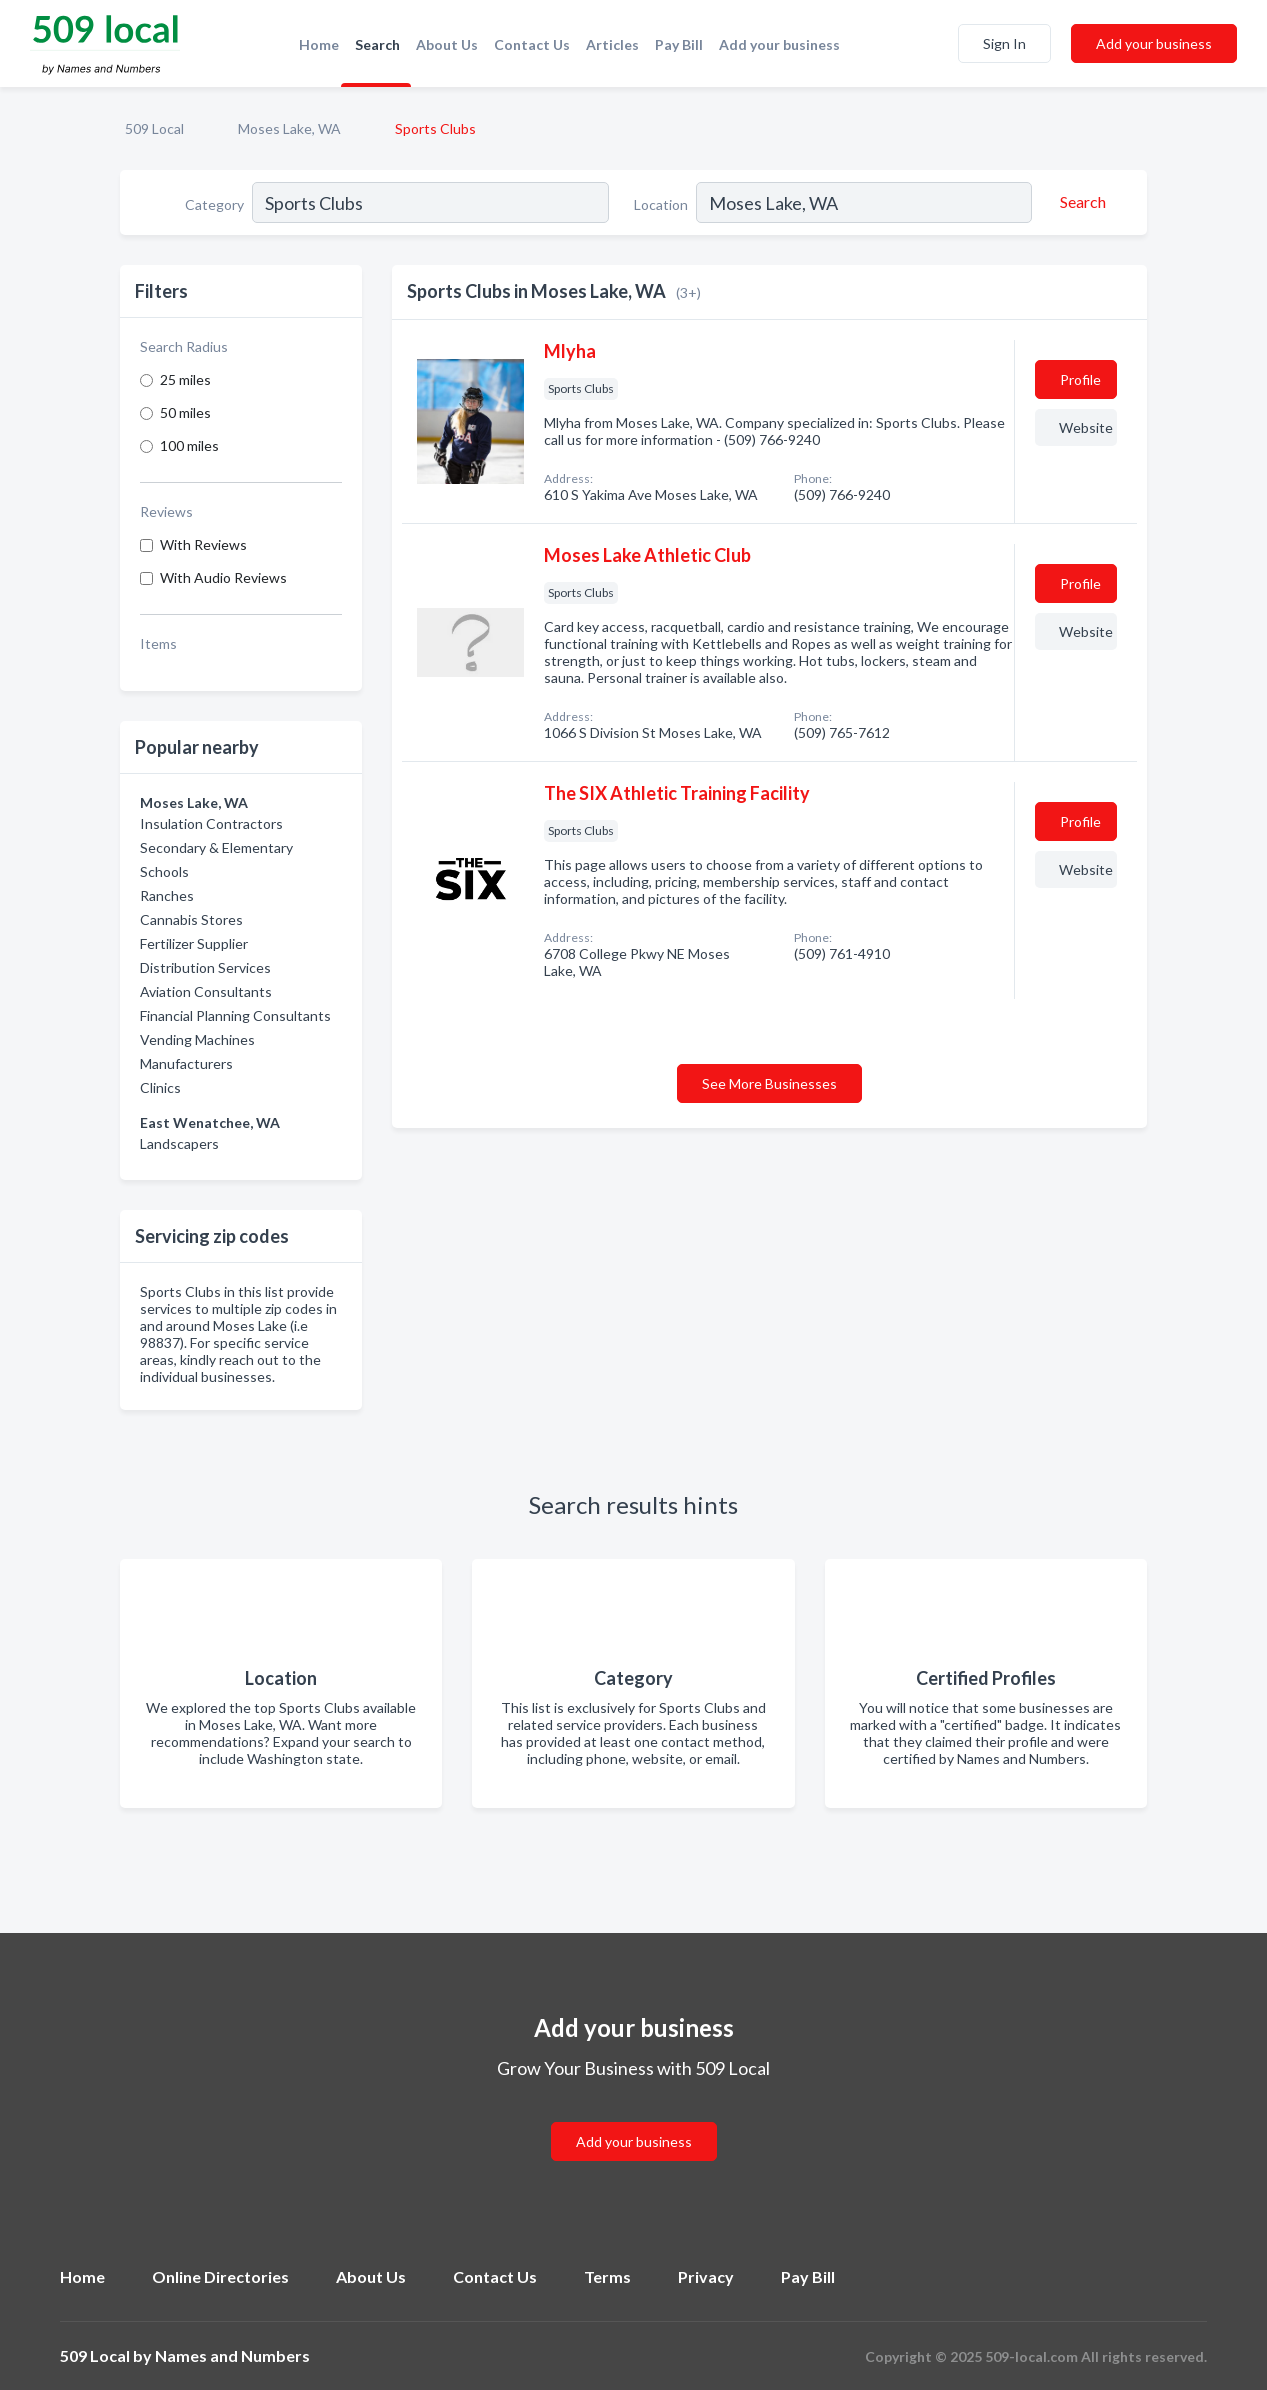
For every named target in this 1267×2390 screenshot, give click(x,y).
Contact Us (532, 44)
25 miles (185, 379)
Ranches (167, 895)
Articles (612, 44)
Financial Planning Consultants (235, 1015)
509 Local (154, 128)
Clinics (160, 1087)
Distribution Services (205, 967)
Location (661, 204)
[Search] (1080, 202)
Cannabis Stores (191, 919)
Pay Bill (679, 44)
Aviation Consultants (206, 991)
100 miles (189, 445)
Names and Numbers (232, 2355)
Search (377, 44)
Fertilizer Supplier (194, 943)
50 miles (185, 412)
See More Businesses (769, 1083)
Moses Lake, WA (289, 128)
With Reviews (203, 544)
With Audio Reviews (223, 577)
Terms (607, 2276)
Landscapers (179, 1143)
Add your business (779, 44)
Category (214, 204)
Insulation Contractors (211, 823)
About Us (447, 44)
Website (1086, 427)
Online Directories (220, 2276)
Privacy (706, 2276)
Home (319, 44)
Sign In (1004, 43)
